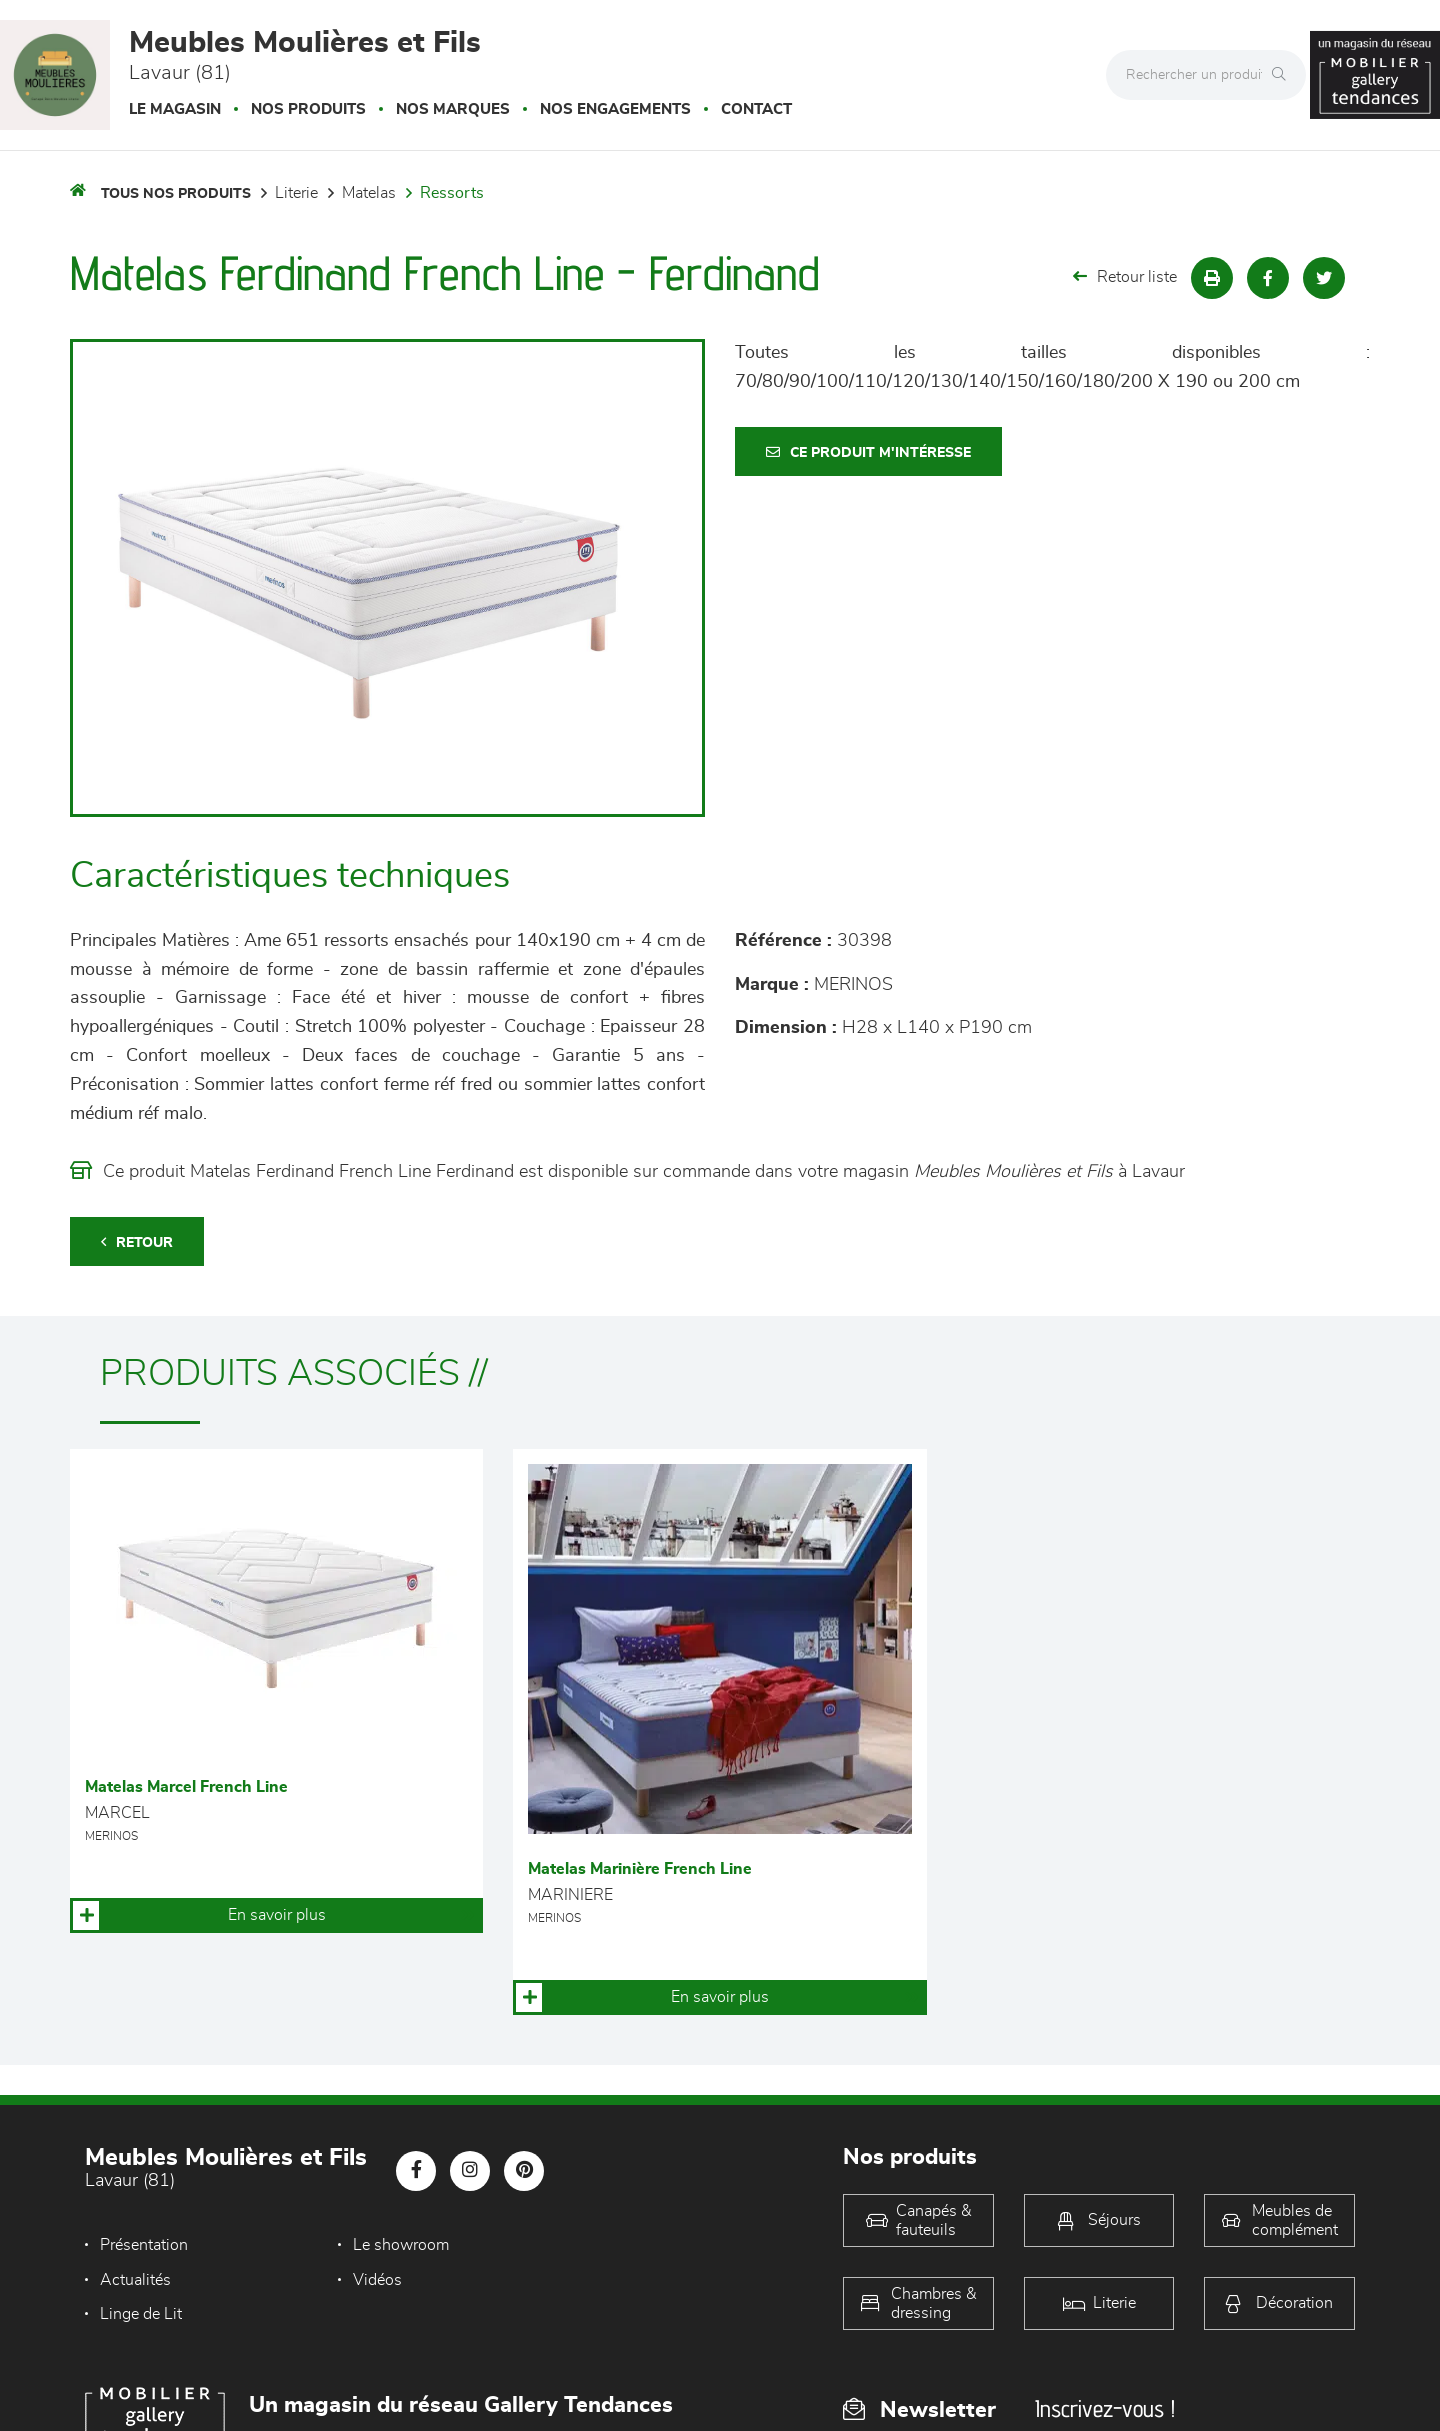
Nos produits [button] (308, 109)
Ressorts (452, 193)
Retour (137, 1242)
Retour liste (1125, 276)
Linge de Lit (378, 2280)
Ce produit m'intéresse (868, 452)
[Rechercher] (1284, 75)
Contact (756, 109)
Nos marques (453, 109)
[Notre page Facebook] (416, 2171)
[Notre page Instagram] (470, 2171)
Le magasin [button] (175, 109)
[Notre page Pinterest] (524, 2171)
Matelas (369, 193)
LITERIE (296, 193)
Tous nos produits (176, 194)
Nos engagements (615, 109)
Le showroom (385, 2245)
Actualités (609, 2245)
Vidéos (124, 2280)
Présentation (144, 2245)
